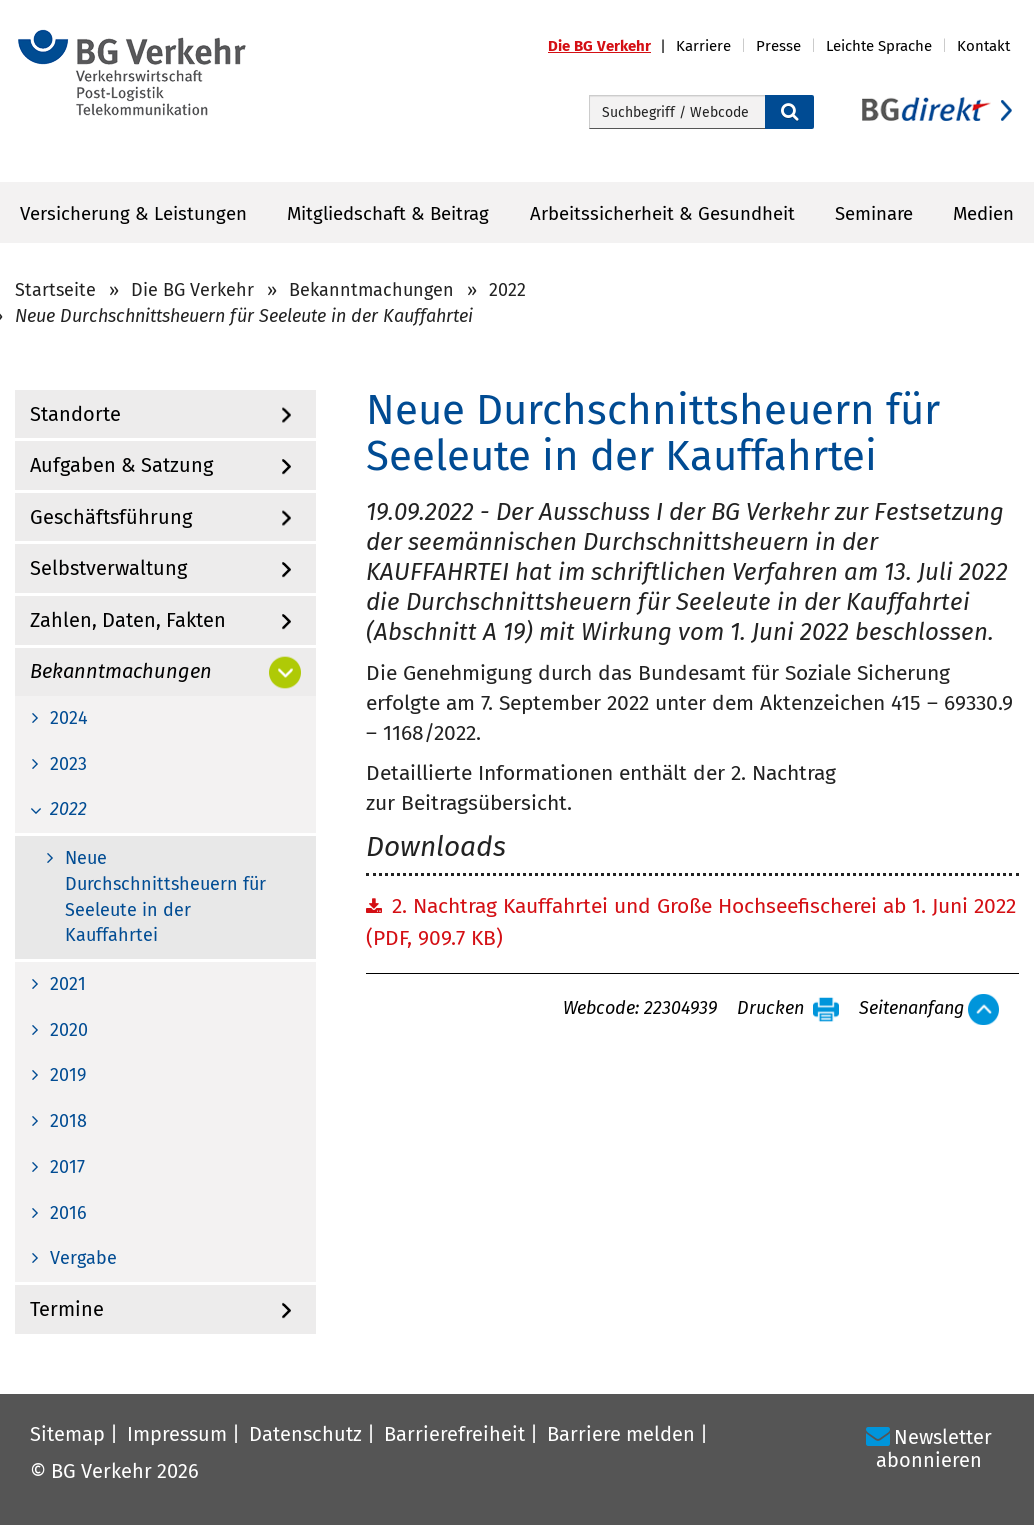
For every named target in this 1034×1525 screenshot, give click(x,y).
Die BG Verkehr (192, 290)
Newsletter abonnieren (934, 1448)
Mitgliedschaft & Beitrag (388, 214)
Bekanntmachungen (371, 290)
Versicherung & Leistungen (133, 214)
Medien (983, 214)
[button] (612, 46)
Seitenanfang (911, 1009)
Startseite (55, 290)
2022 (507, 290)
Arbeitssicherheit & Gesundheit (662, 214)
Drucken (770, 1009)
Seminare (874, 214)
